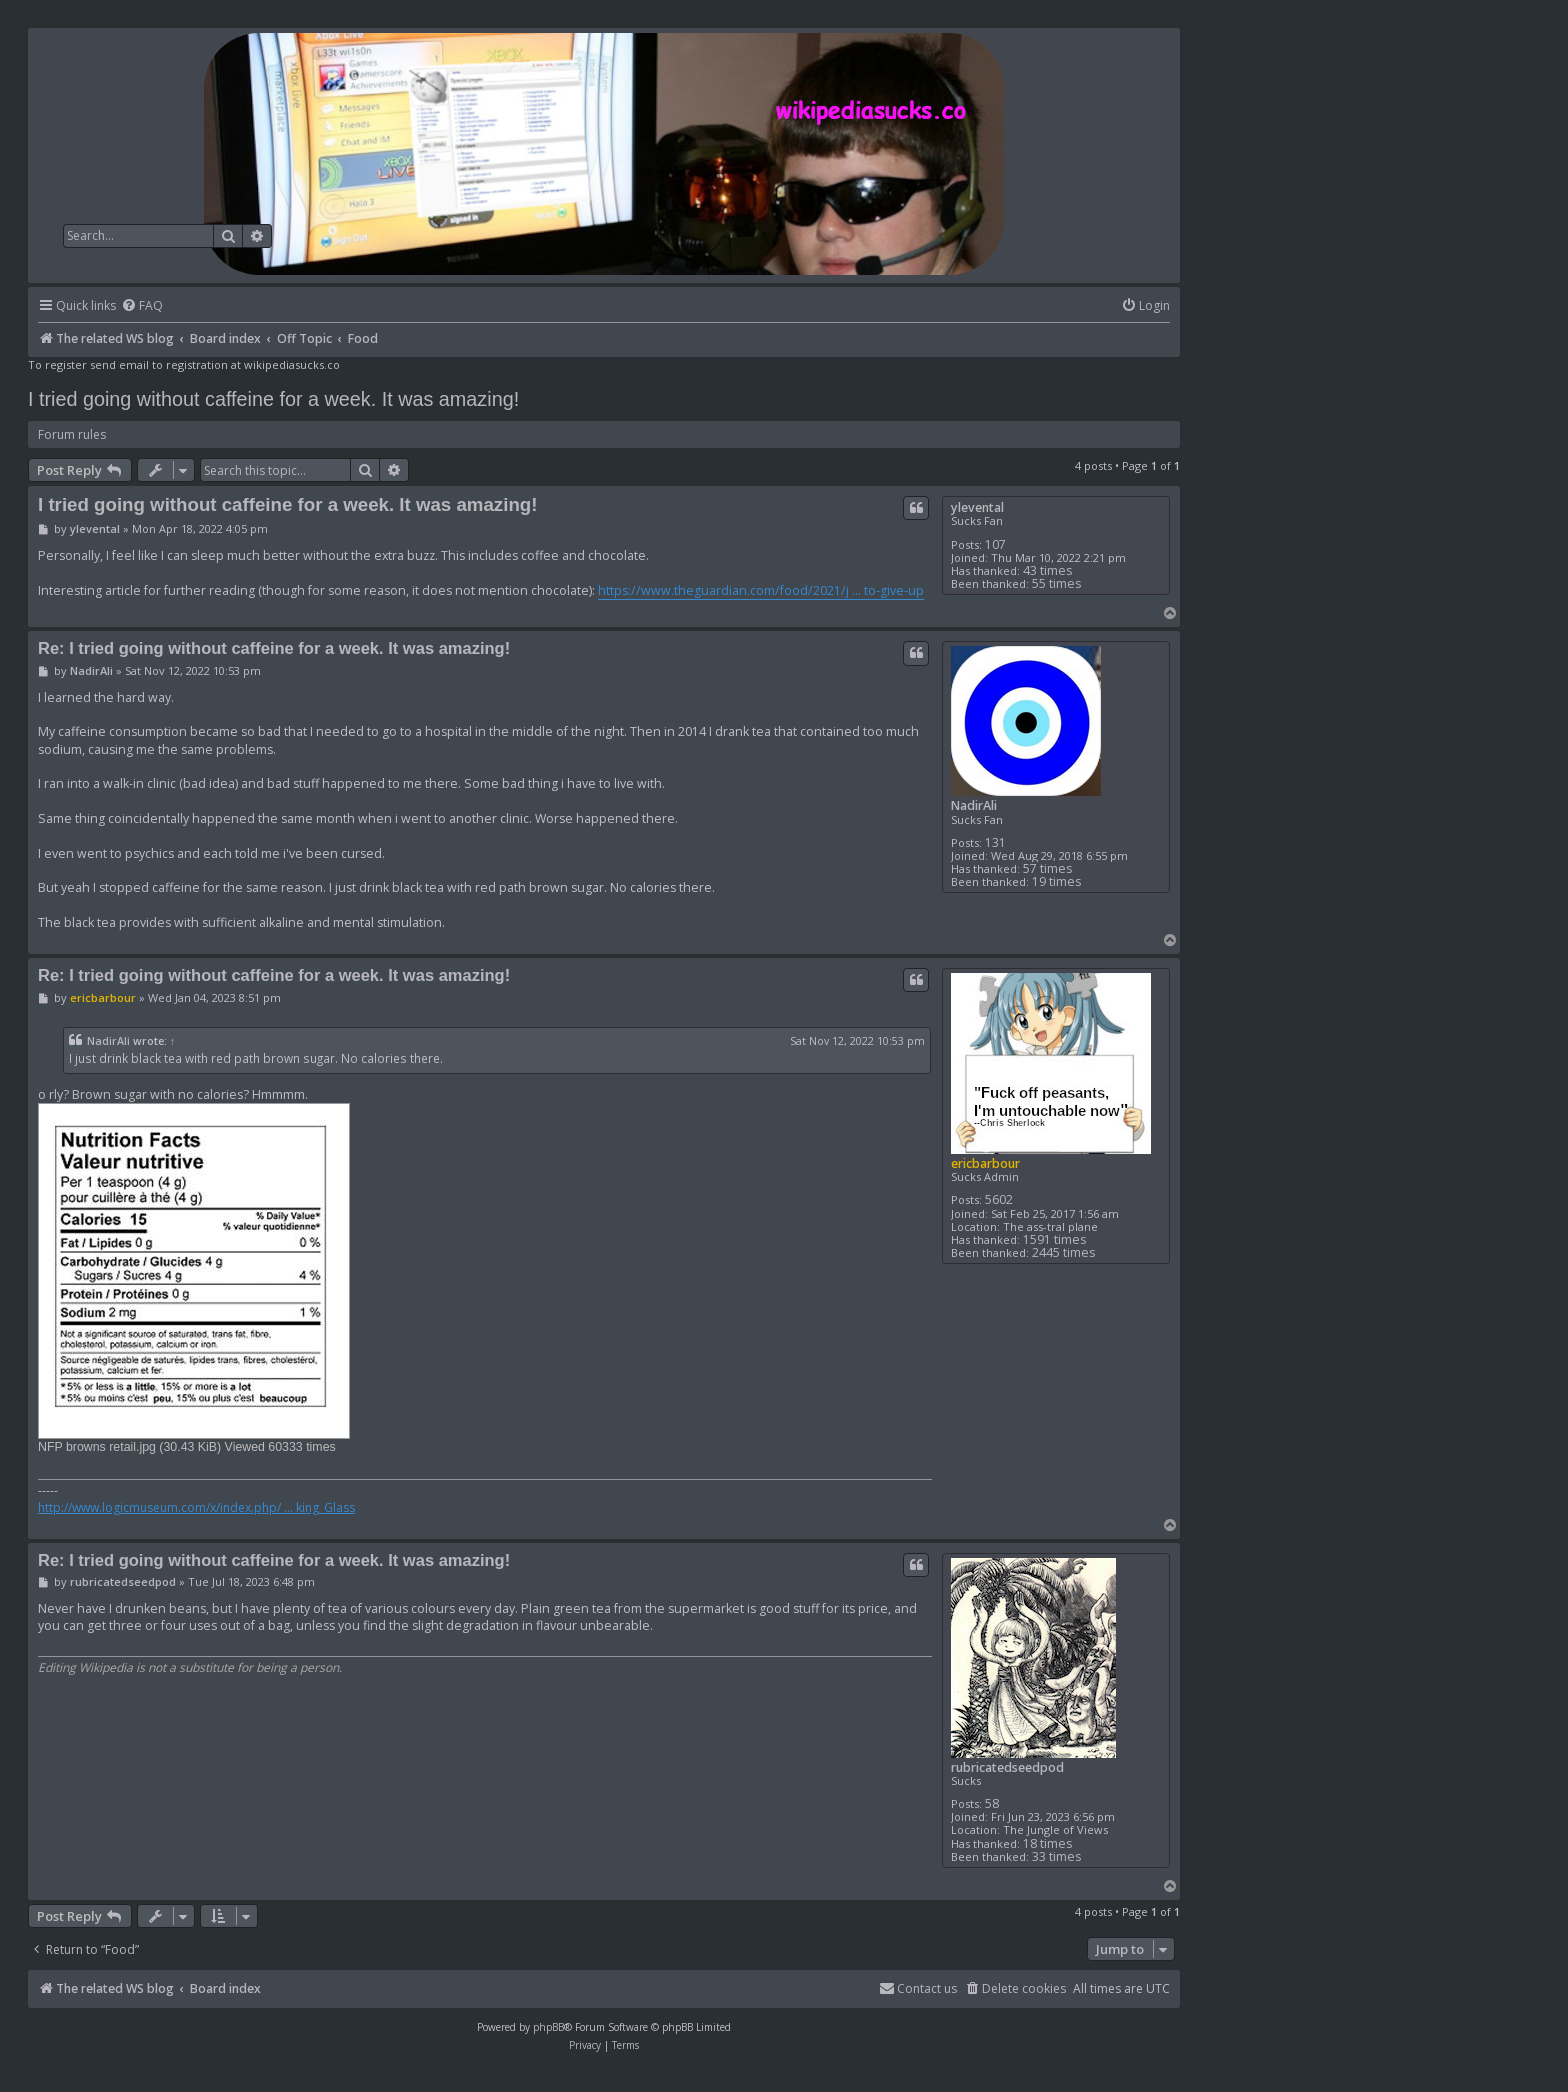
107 (995, 544)
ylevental (977, 507)
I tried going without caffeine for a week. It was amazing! (273, 399)
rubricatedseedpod (1007, 1767)
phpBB (548, 2027)
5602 (999, 1199)
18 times (1047, 1843)
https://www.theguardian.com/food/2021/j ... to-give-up (761, 590)
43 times (1047, 570)
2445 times (1063, 1252)
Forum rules (72, 434)
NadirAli (974, 805)
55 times (1056, 583)
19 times (1056, 881)
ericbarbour (985, 1163)
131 (995, 842)
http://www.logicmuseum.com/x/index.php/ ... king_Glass (196, 1508)
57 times (1047, 868)
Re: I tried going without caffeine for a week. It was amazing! (274, 648)
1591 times (1054, 1239)
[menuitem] (142, 306)
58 (992, 1803)
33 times (1056, 1856)
